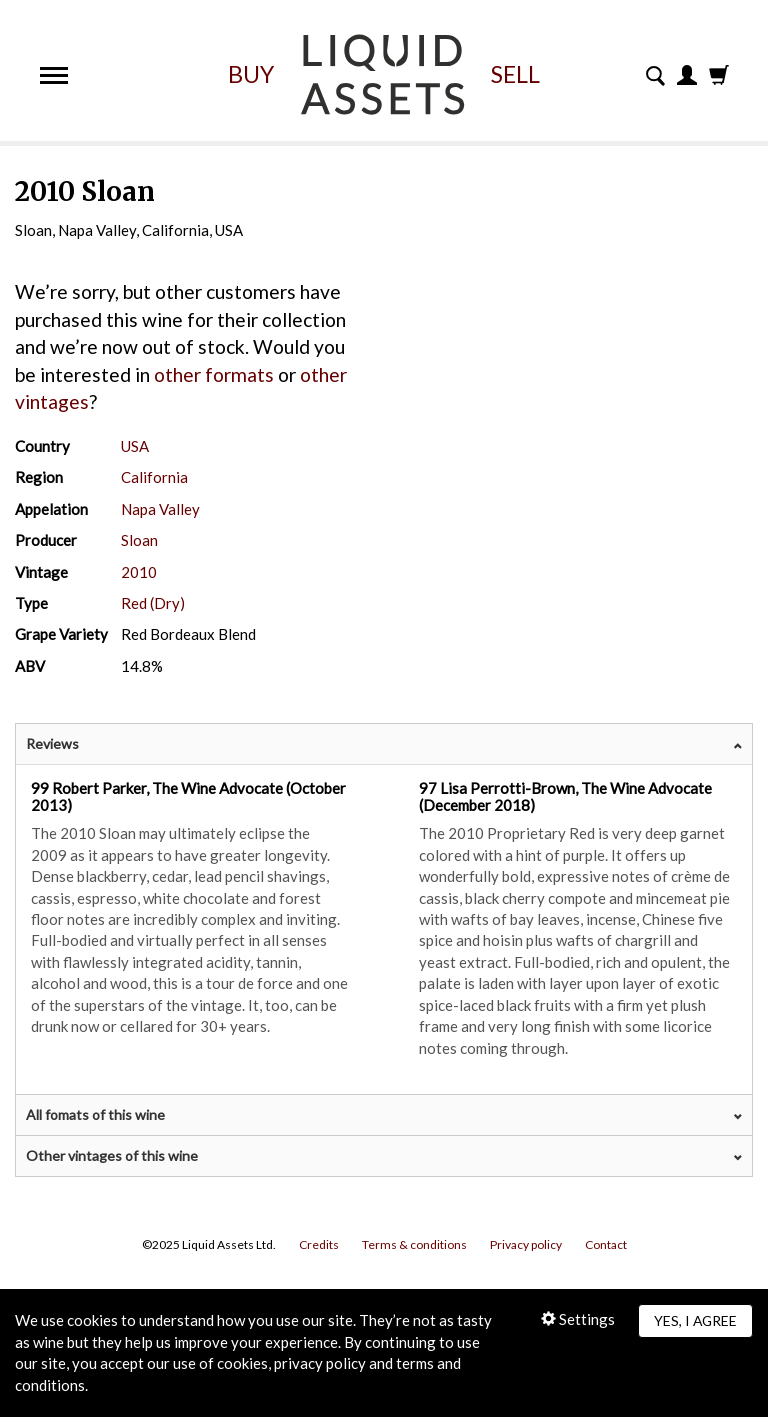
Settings (578, 1319)
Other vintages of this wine (112, 1155)
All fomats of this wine (95, 1114)
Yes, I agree (695, 1320)
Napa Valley (160, 509)
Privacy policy (526, 1244)
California (154, 477)
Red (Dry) (153, 603)
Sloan (139, 540)
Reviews (52, 743)
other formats (214, 374)
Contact (606, 1244)
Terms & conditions (414, 1244)
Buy (251, 74)
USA (135, 446)
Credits (319, 1244)
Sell (515, 74)
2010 (139, 572)
